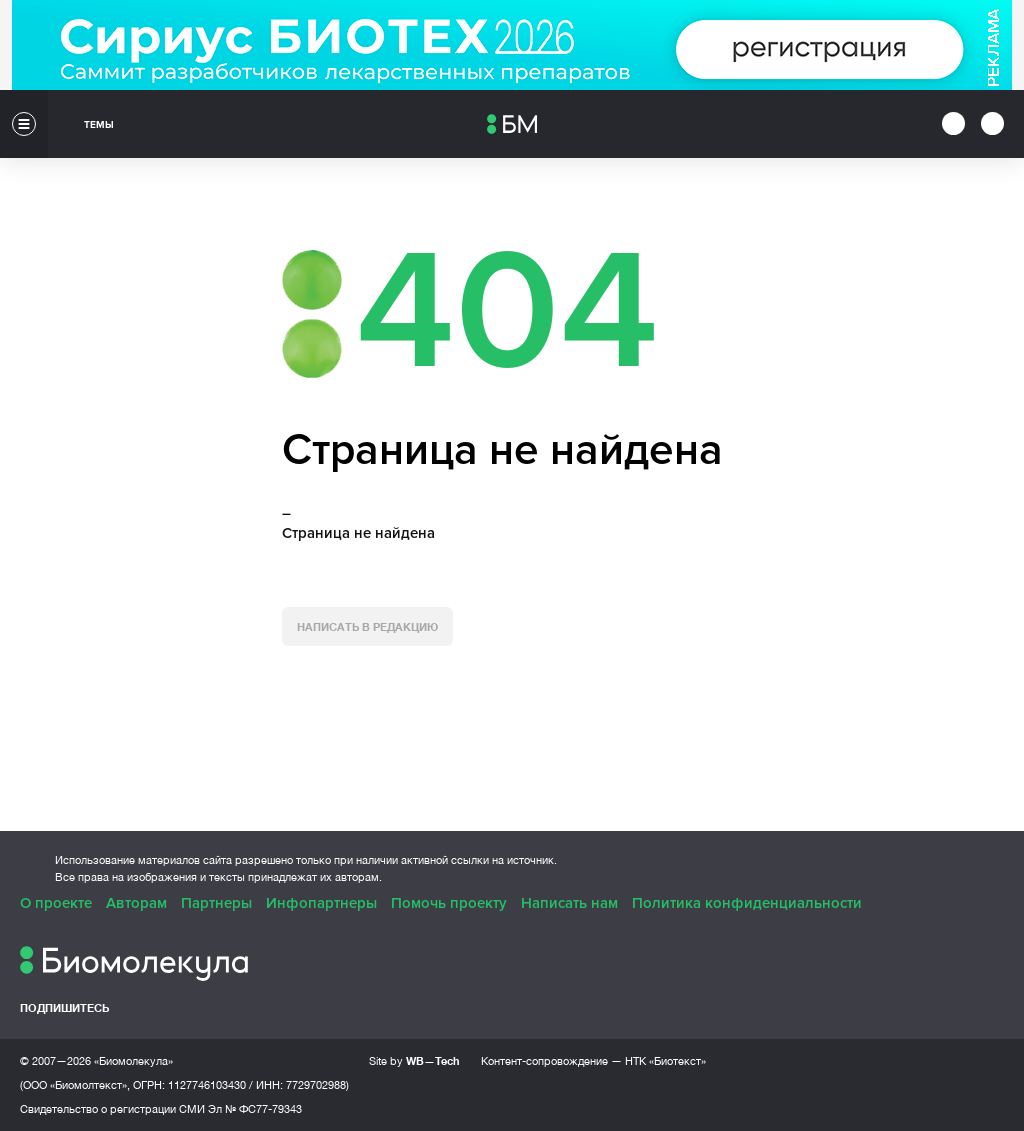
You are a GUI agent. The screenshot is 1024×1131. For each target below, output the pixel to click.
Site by (414, 1060)
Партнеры (216, 903)
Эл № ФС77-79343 (255, 1109)
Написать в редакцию (367, 626)
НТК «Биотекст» (665, 1061)
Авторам (136, 903)
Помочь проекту (449, 903)
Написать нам (569, 903)
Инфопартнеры (321, 903)
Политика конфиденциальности (747, 903)
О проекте (56, 903)
